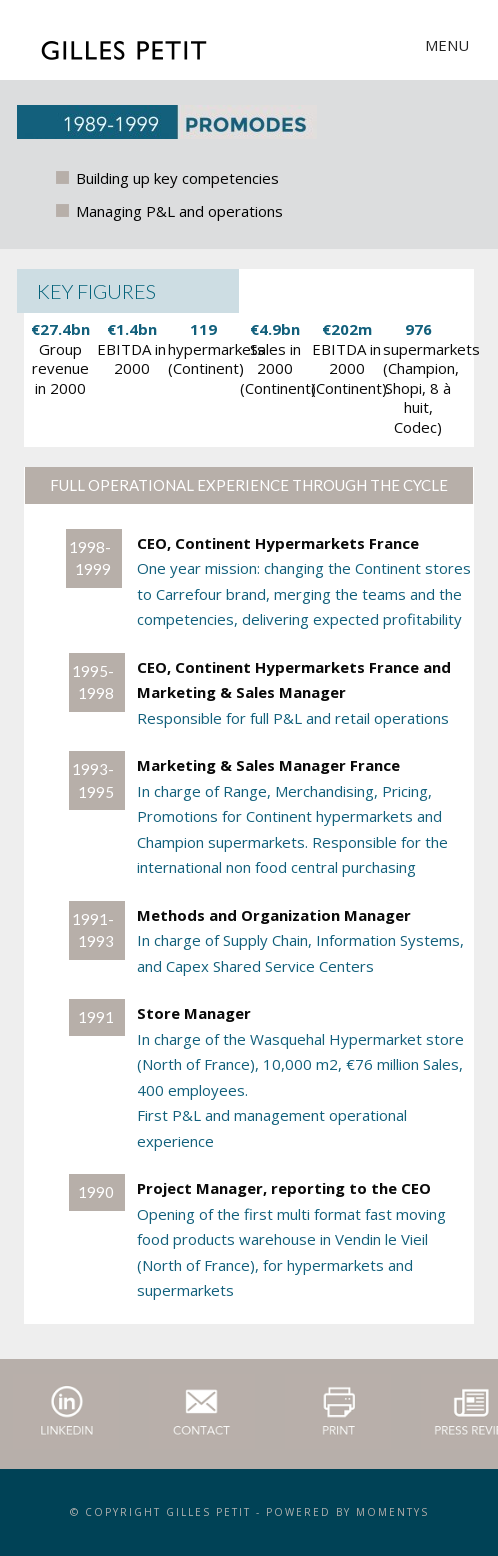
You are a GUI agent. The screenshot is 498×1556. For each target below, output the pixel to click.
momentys (392, 1512)
